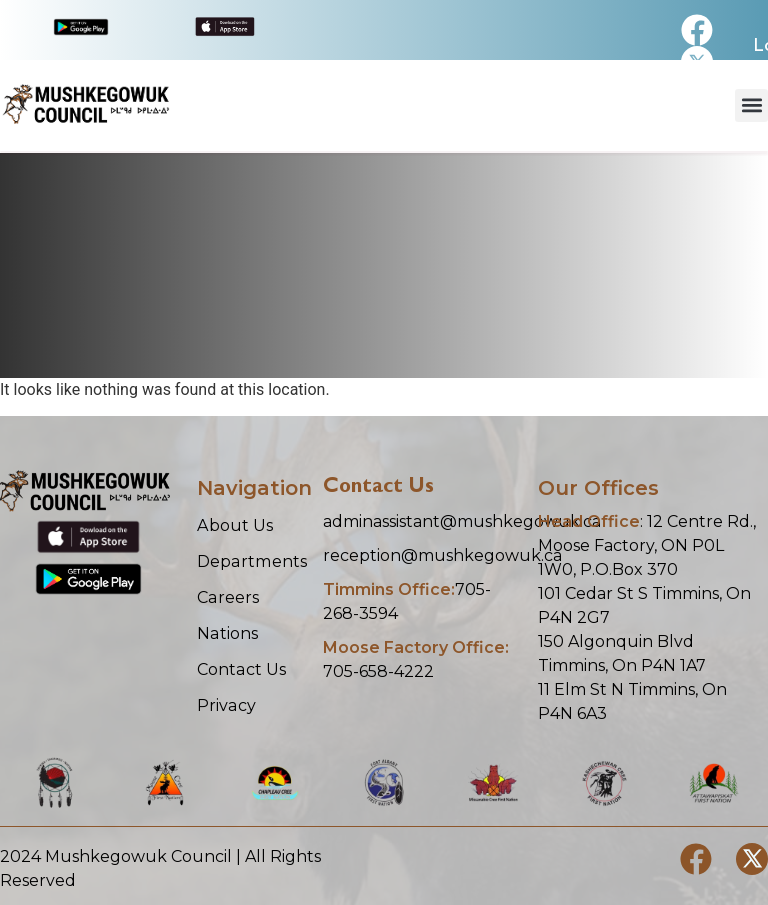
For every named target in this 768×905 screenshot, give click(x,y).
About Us (234, 524)
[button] (751, 105)
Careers (227, 596)
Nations (227, 632)
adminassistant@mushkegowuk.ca (462, 521)
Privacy (226, 704)
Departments (250, 560)
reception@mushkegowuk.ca (442, 555)
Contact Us (241, 668)
